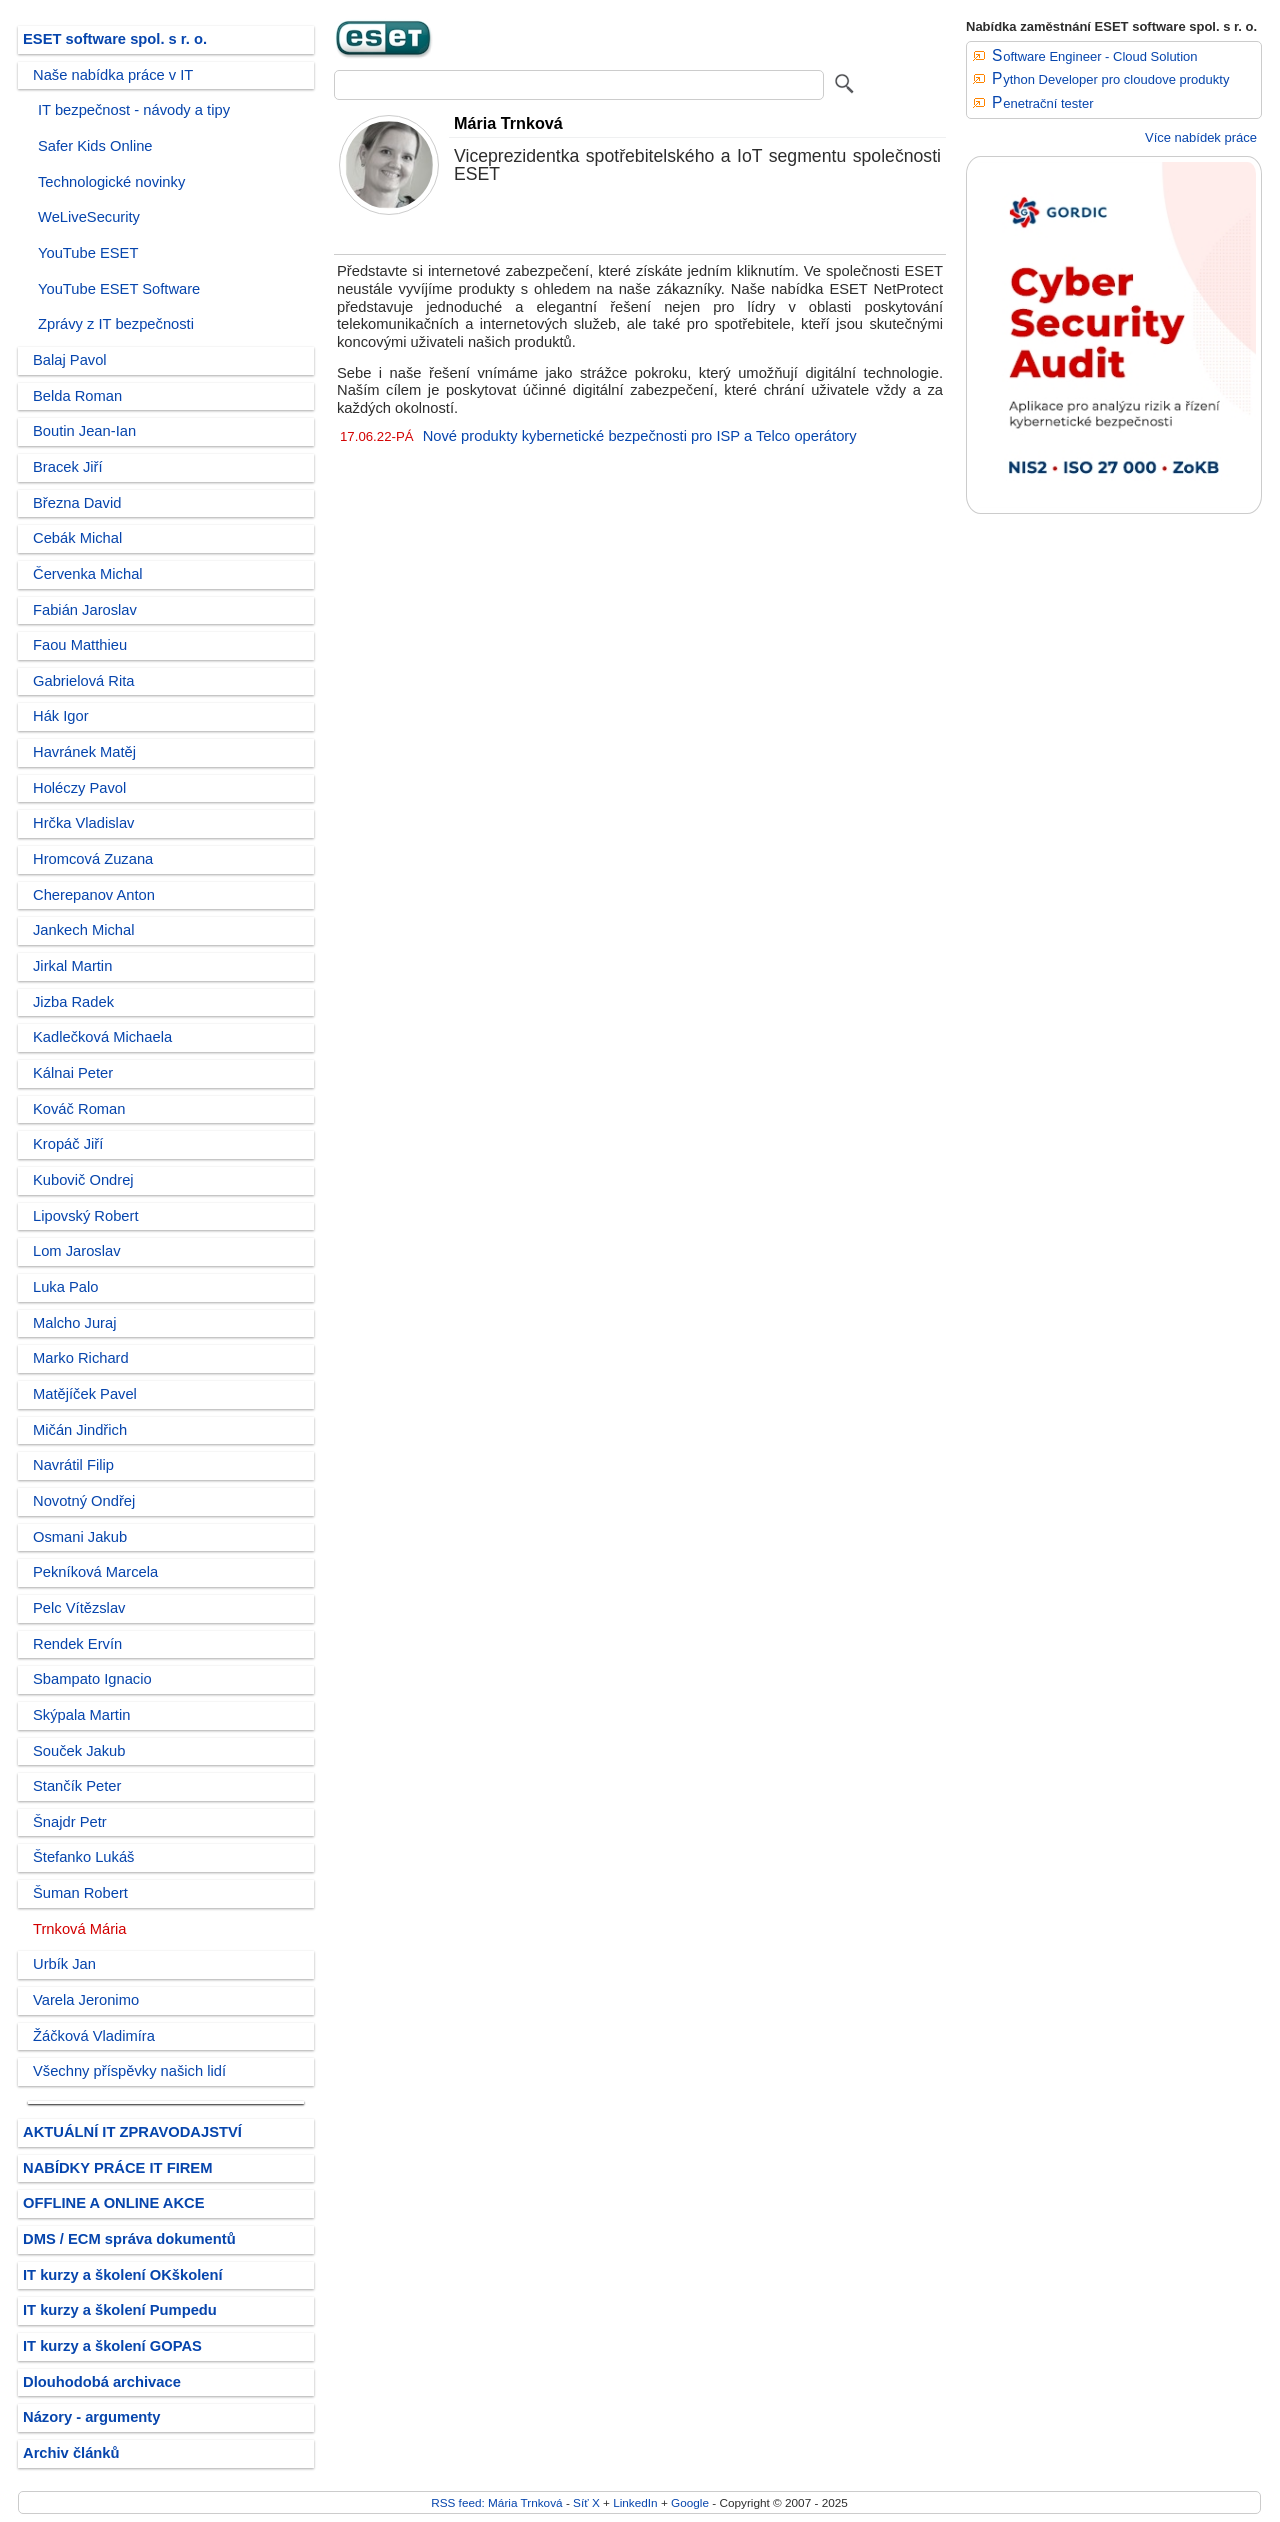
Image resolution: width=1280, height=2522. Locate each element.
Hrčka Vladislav (83, 823)
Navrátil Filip (73, 1465)
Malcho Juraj (74, 1323)
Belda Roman (77, 396)
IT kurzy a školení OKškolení (123, 2275)
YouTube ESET (88, 253)
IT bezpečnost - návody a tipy (134, 110)
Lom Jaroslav (77, 1251)
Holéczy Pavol (79, 788)
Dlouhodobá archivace (102, 2382)
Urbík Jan (64, 1964)
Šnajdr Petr (70, 1822)
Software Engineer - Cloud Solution (1095, 56)
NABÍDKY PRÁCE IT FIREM (117, 2168)
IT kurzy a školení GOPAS (112, 2346)
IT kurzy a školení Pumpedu (120, 2310)
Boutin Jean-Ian (84, 431)
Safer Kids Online (95, 146)
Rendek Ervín (77, 1644)
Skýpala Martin (81, 1715)
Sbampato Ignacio (92, 1679)
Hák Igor (61, 716)
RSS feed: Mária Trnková (496, 2502)
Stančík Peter (77, 1786)
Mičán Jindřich (80, 1430)
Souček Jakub (79, 1751)
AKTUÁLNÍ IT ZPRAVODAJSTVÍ (132, 2132)
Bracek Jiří (68, 467)
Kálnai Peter (73, 1073)
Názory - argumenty (91, 2417)
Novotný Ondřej (84, 1501)
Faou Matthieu (80, 645)
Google (690, 2502)
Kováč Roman (79, 1109)
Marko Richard (81, 1358)
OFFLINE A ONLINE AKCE (114, 2203)
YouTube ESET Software (119, 289)
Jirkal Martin (72, 966)
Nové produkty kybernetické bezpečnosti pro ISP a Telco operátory (640, 436)
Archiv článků (71, 2453)
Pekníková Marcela (95, 1572)
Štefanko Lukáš (83, 1857)
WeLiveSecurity (89, 217)
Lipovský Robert (86, 1216)
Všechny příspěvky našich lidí (129, 2071)
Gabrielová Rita (83, 681)
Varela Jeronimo (86, 2000)
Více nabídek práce (1201, 137)
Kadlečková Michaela (102, 1037)
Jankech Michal (83, 930)
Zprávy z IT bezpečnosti (116, 324)
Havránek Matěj (84, 752)
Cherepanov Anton (94, 895)
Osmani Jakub (80, 1537)
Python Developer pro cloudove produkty (1110, 79)
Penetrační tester (1043, 103)
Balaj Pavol (70, 360)
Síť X (586, 2502)
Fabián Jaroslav (85, 610)
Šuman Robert (80, 1893)
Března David (77, 503)
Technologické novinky (111, 182)
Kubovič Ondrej (83, 1180)
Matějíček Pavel (85, 1394)
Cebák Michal (77, 538)
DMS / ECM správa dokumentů (129, 2239)
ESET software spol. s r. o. (115, 39)
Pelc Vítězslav (79, 1608)
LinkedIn (635, 2502)
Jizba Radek (73, 1002)
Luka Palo (65, 1287)
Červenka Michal (88, 574)
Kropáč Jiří (68, 1144)
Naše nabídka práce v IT (113, 75)
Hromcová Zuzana (93, 859)
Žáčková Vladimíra (94, 2036)
